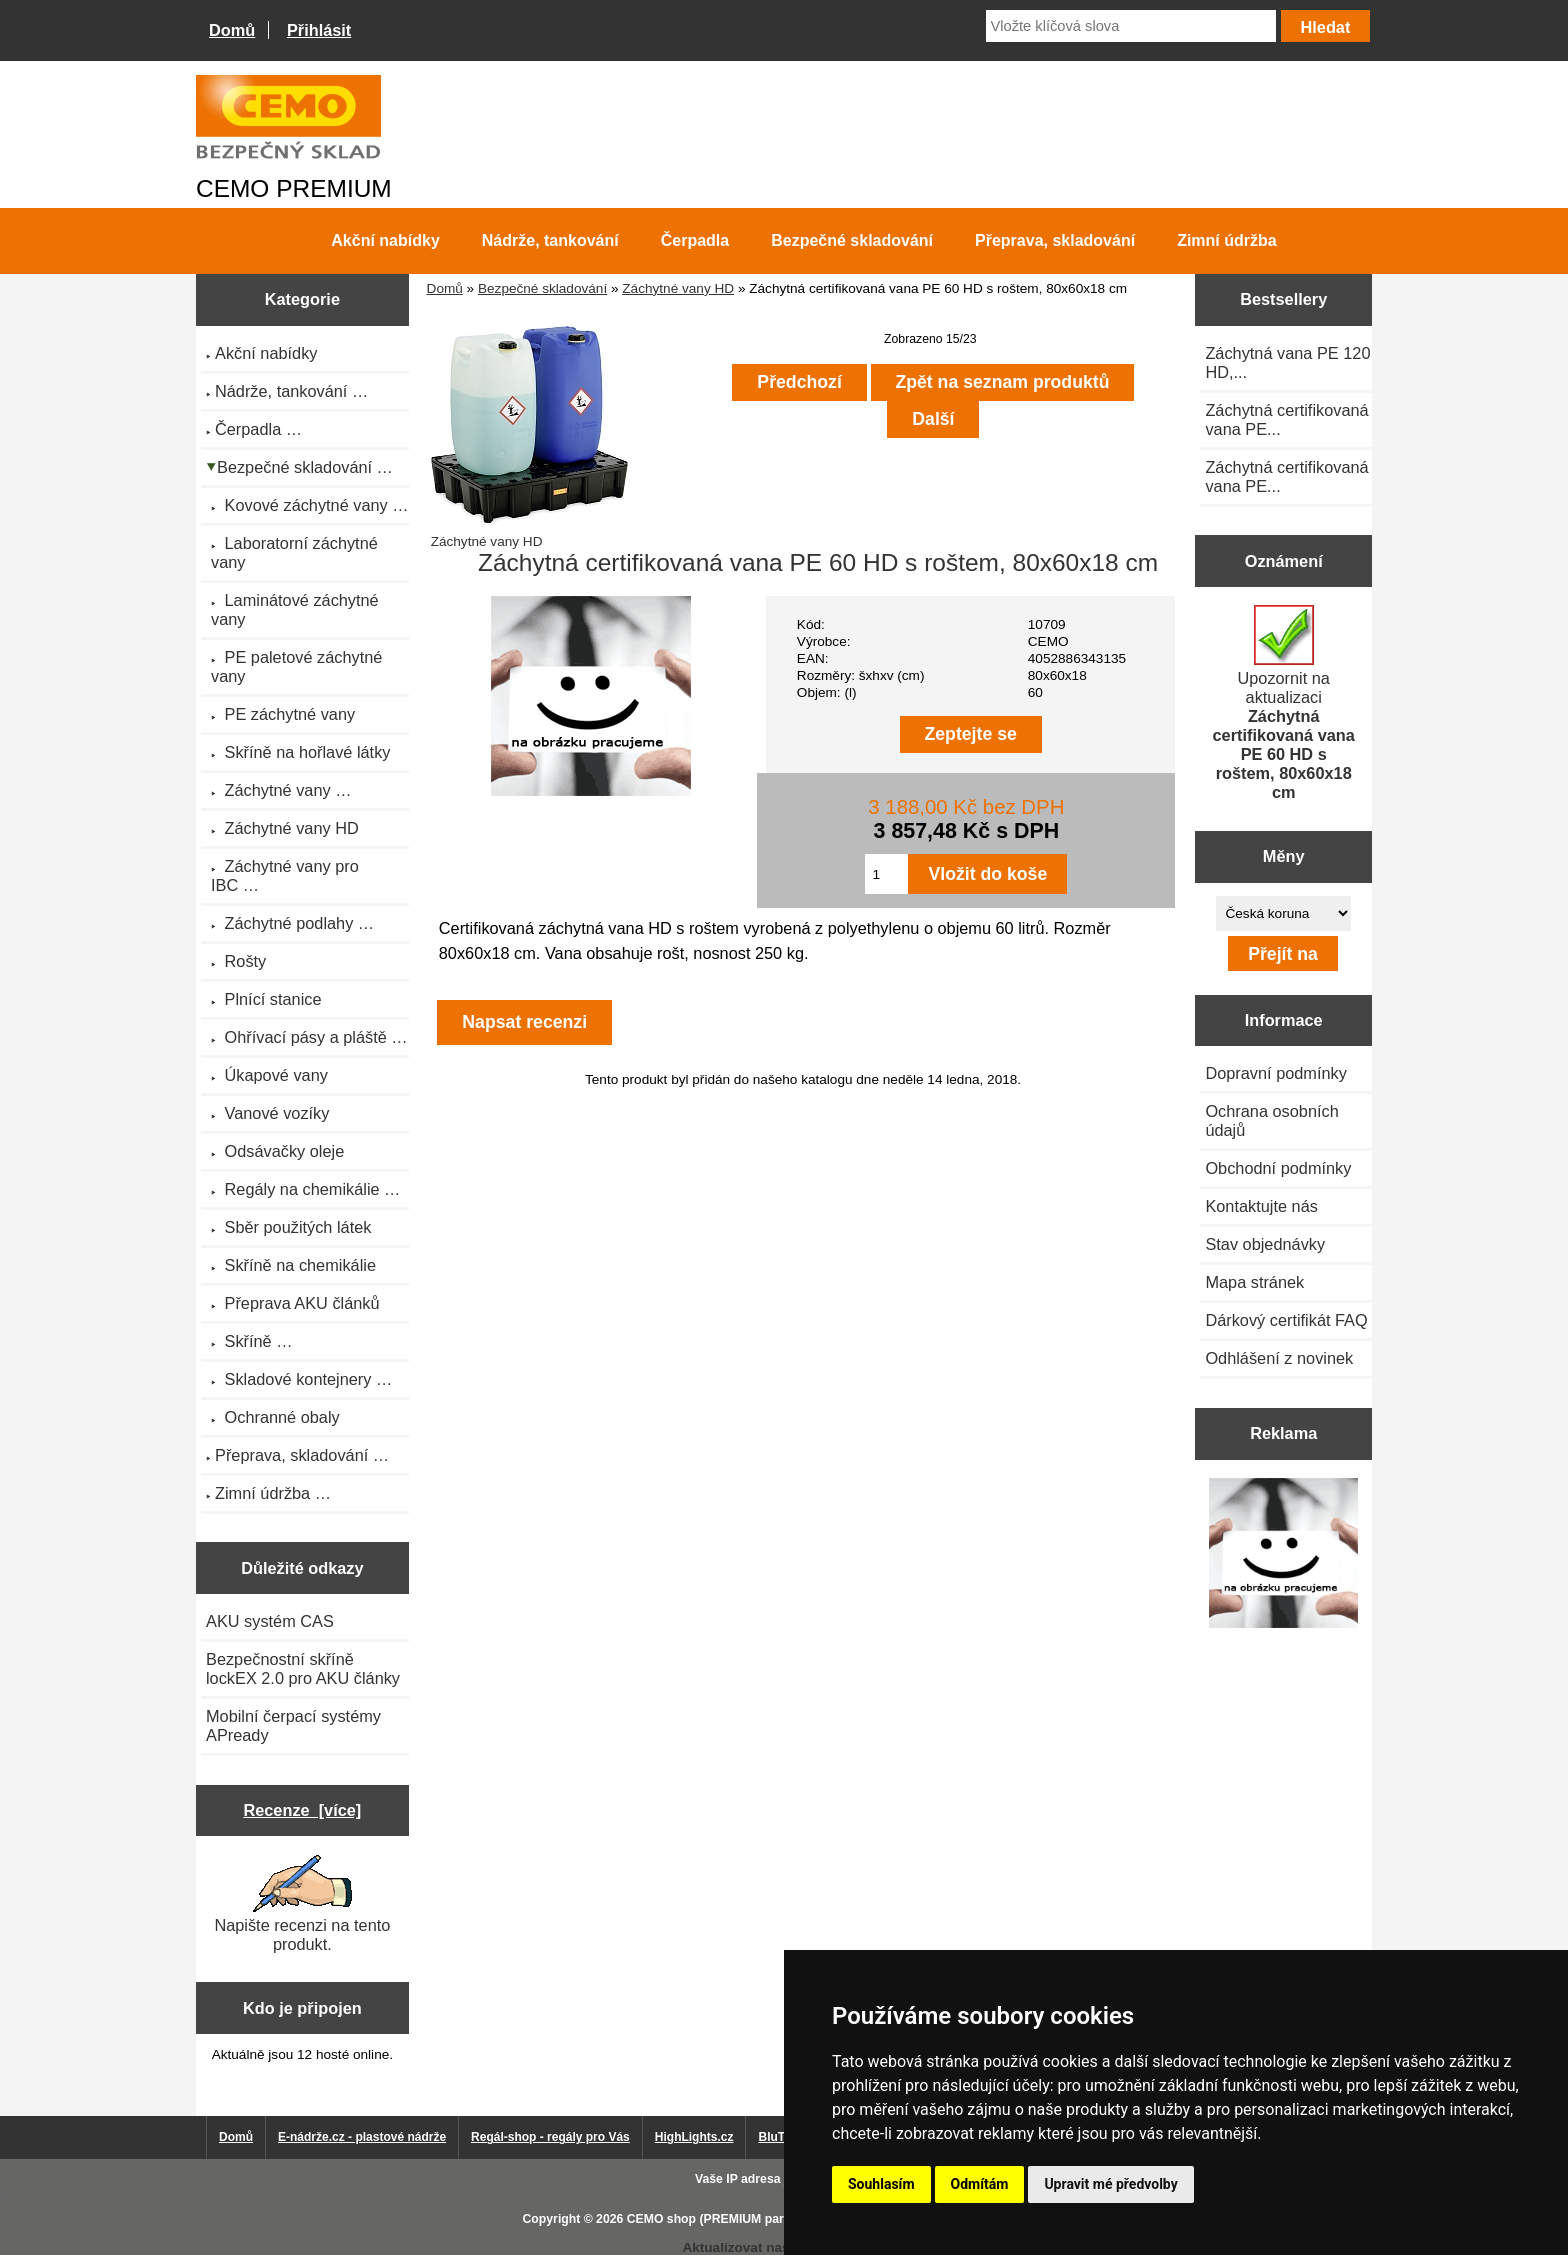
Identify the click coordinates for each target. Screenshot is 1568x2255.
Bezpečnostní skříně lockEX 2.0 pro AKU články (303, 1668)
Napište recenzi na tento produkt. (302, 1904)
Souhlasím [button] (881, 2184)
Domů (232, 30)
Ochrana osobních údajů (1271, 1120)
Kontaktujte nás (1261, 1206)
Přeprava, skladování (1055, 240)
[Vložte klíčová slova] (1131, 26)
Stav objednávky (1265, 1244)
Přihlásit (319, 30)
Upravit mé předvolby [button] (1110, 2184)
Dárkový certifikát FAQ (1286, 1320)
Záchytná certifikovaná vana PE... (1286, 419)
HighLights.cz (694, 2137)
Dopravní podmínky (1275, 1073)
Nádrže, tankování (550, 240)
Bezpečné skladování (542, 288)
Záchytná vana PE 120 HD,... (1287, 362)
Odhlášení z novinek (1279, 1358)
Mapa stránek (1254, 1282)
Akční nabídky (385, 240)
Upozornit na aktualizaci (1284, 703)
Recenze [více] (302, 1810)
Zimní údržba (1227, 240)
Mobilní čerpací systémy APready (293, 1725)
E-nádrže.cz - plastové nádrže (362, 2137)
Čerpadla (695, 240)
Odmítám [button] (980, 2184)
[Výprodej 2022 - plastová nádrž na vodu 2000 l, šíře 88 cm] (1283, 1554)
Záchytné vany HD (678, 288)
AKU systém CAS (270, 1621)
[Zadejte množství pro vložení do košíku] (886, 874)
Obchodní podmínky (1278, 1168)
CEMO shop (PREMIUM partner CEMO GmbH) (759, 2219)
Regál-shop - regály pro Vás (550, 2137)
